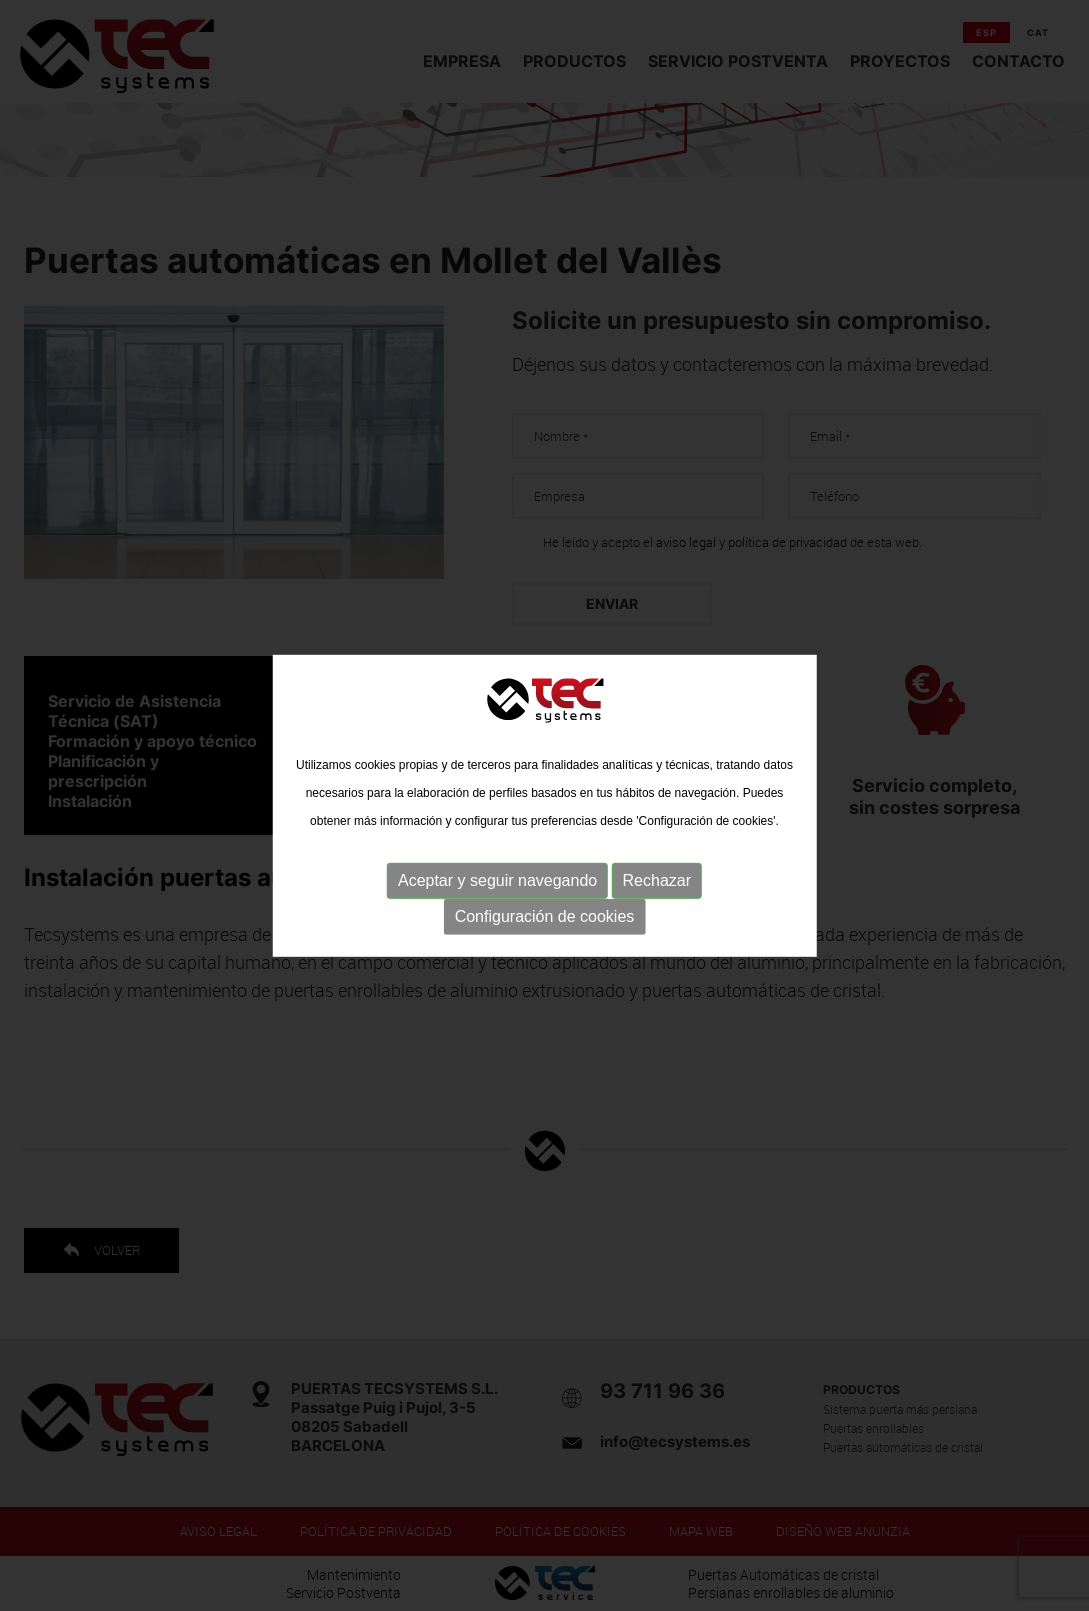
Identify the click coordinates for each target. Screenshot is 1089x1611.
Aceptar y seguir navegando (497, 880)
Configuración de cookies (545, 916)
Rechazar (657, 880)
